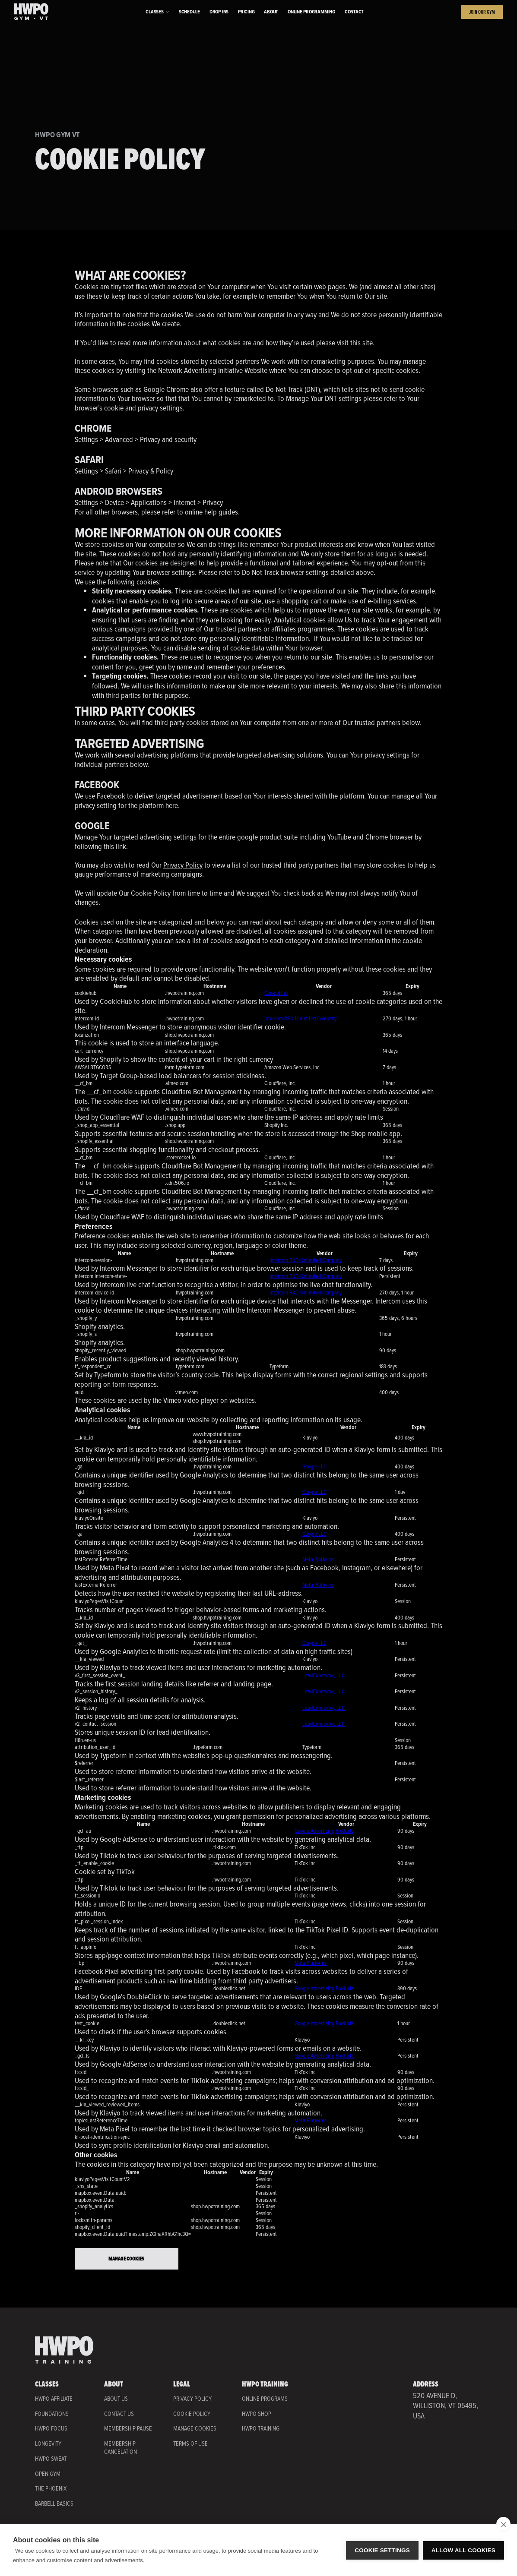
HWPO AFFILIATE (54, 2398)
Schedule (189, 12)
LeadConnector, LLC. (324, 1675)
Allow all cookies (463, 2550)
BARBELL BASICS (54, 2503)
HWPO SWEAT (51, 2458)
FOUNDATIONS (52, 2413)
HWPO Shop (256, 2414)
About (271, 12)
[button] (157, 12)
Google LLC (314, 1466)
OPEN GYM (47, 2473)
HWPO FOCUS (51, 2428)
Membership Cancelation (120, 2448)
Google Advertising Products (324, 1830)
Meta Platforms (318, 1559)
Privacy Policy (183, 864)
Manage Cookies (126, 2258)
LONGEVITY (48, 2443)
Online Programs (265, 2399)
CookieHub (276, 993)
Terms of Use (190, 2444)
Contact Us (119, 2414)
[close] (503, 2524)
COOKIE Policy (191, 2414)
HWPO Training (260, 2428)
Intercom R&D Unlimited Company (300, 1018)
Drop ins (218, 12)
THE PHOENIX (51, 2488)
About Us (116, 2399)
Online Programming (311, 12)
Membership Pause (128, 2428)
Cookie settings (382, 2550)
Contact (354, 12)
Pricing (246, 12)
